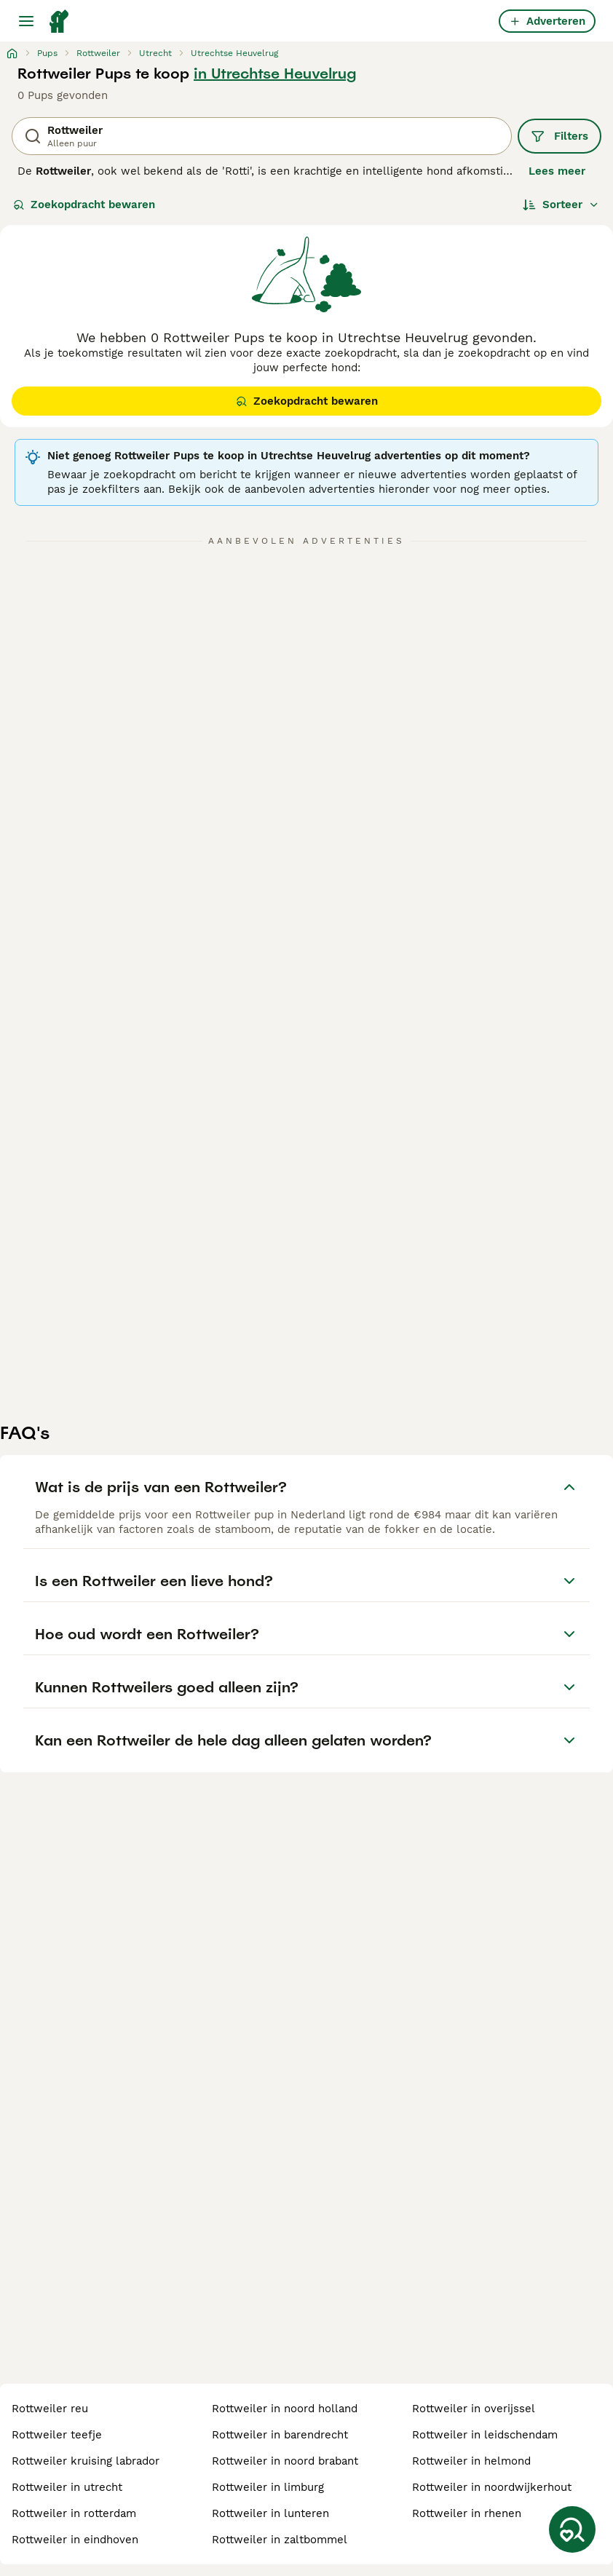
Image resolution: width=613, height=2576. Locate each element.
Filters (559, 136)
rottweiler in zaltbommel (279, 2539)
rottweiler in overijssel (473, 2408)
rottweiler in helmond (471, 2461)
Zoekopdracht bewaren (84, 204)
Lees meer (557, 171)
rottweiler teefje (57, 2434)
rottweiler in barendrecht (280, 2434)
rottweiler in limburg (268, 2487)
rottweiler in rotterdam (74, 2513)
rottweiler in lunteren (270, 2513)
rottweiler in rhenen (466, 2513)
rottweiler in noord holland (284, 2408)
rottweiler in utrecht (67, 2487)
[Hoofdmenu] (26, 21)
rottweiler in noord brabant (285, 2461)
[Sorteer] (561, 204)
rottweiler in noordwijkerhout (492, 2487)
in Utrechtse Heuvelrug (275, 73)
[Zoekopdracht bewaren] (572, 2529)
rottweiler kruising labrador (85, 2461)
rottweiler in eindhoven (75, 2539)
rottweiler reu (50, 2408)
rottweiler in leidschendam (485, 2434)
